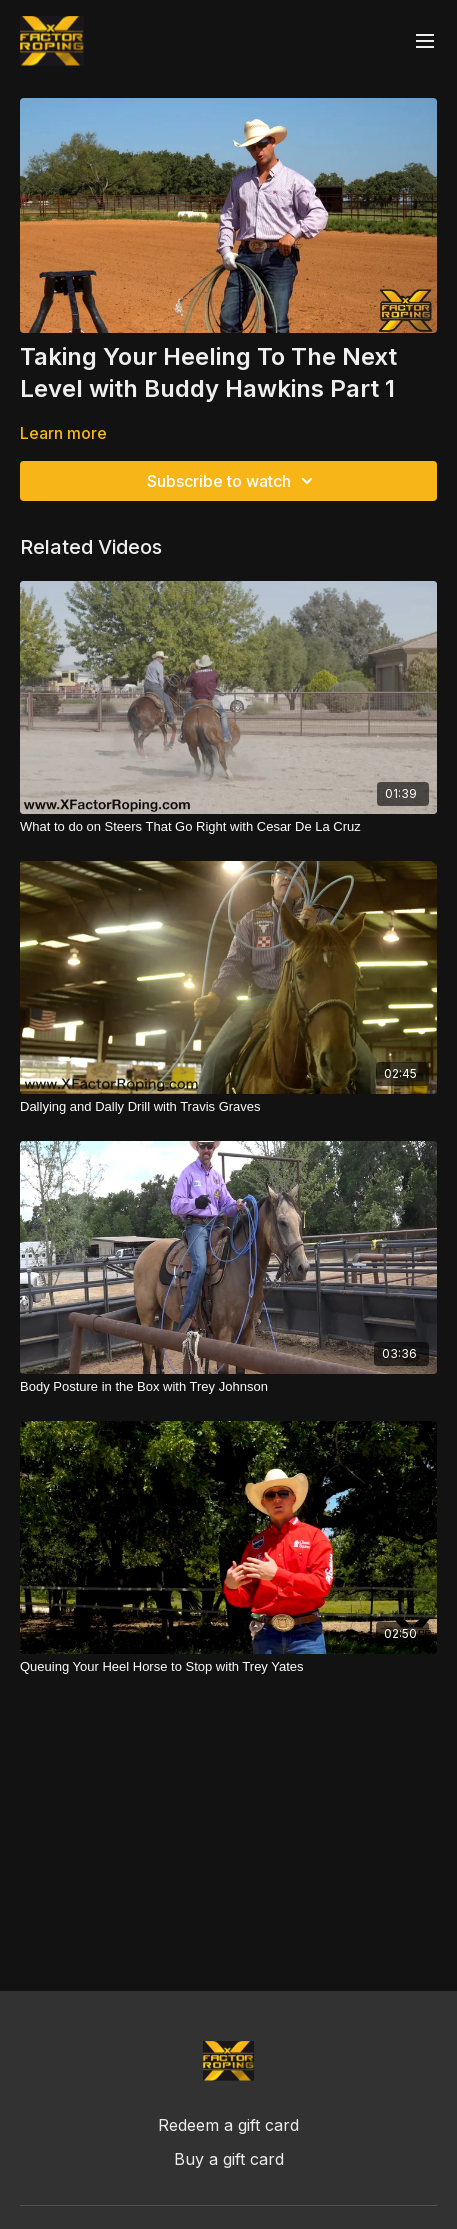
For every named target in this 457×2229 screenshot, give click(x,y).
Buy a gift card (229, 2159)
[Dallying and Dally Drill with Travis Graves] (228, 1107)
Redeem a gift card (228, 2125)
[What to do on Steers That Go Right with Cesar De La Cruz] (228, 827)
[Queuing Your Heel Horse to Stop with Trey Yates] (228, 1667)
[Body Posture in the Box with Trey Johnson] (228, 1387)
